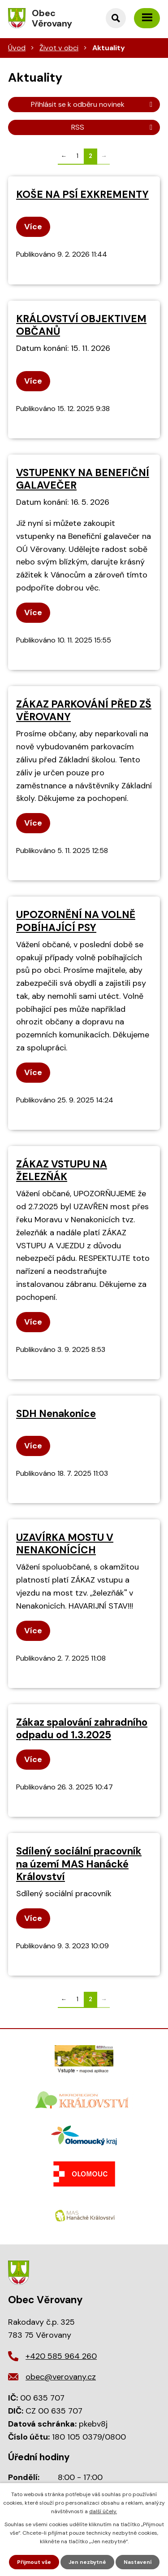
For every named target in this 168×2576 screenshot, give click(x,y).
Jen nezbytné (87, 2562)
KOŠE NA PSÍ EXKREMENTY (82, 194)
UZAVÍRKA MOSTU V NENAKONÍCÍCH (64, 1544)
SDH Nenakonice (56, 1413)
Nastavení (137, 2562)
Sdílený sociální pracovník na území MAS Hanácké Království (79, 1864)
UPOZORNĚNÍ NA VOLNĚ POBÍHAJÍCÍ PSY (75, 921)
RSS (113, 127)
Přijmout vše (34, 2562)
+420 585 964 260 (61, 2356)
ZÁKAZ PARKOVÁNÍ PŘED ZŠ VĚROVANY (83, 710)
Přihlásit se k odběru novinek (93, 104)
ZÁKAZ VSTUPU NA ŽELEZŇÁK (61, 1170)
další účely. (103, 2511)
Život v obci (58, 47)
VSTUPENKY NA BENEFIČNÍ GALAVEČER (82, 479)
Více (33, 226)
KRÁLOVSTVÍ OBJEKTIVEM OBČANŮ (81, 325)
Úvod (17, 47)
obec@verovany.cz (61, 2376)
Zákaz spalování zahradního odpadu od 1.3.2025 (81, 1728)
